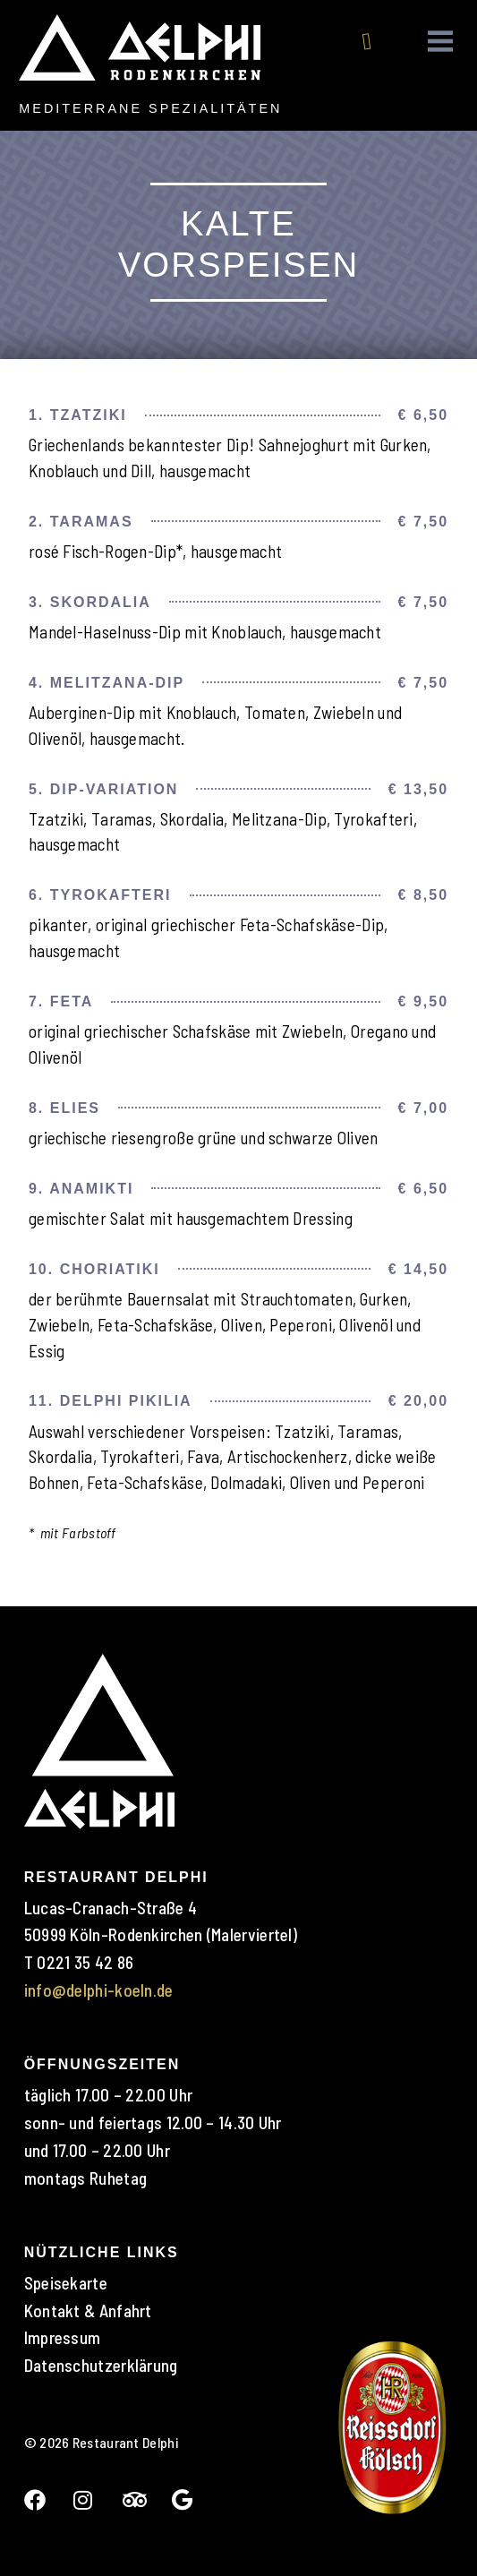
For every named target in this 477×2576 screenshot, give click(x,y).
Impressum (62, 2337)
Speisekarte (65, 2282)
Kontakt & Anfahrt (88, 2310)
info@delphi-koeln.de (99, 1990)
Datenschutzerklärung (101, 2365)
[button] (440, 41)
